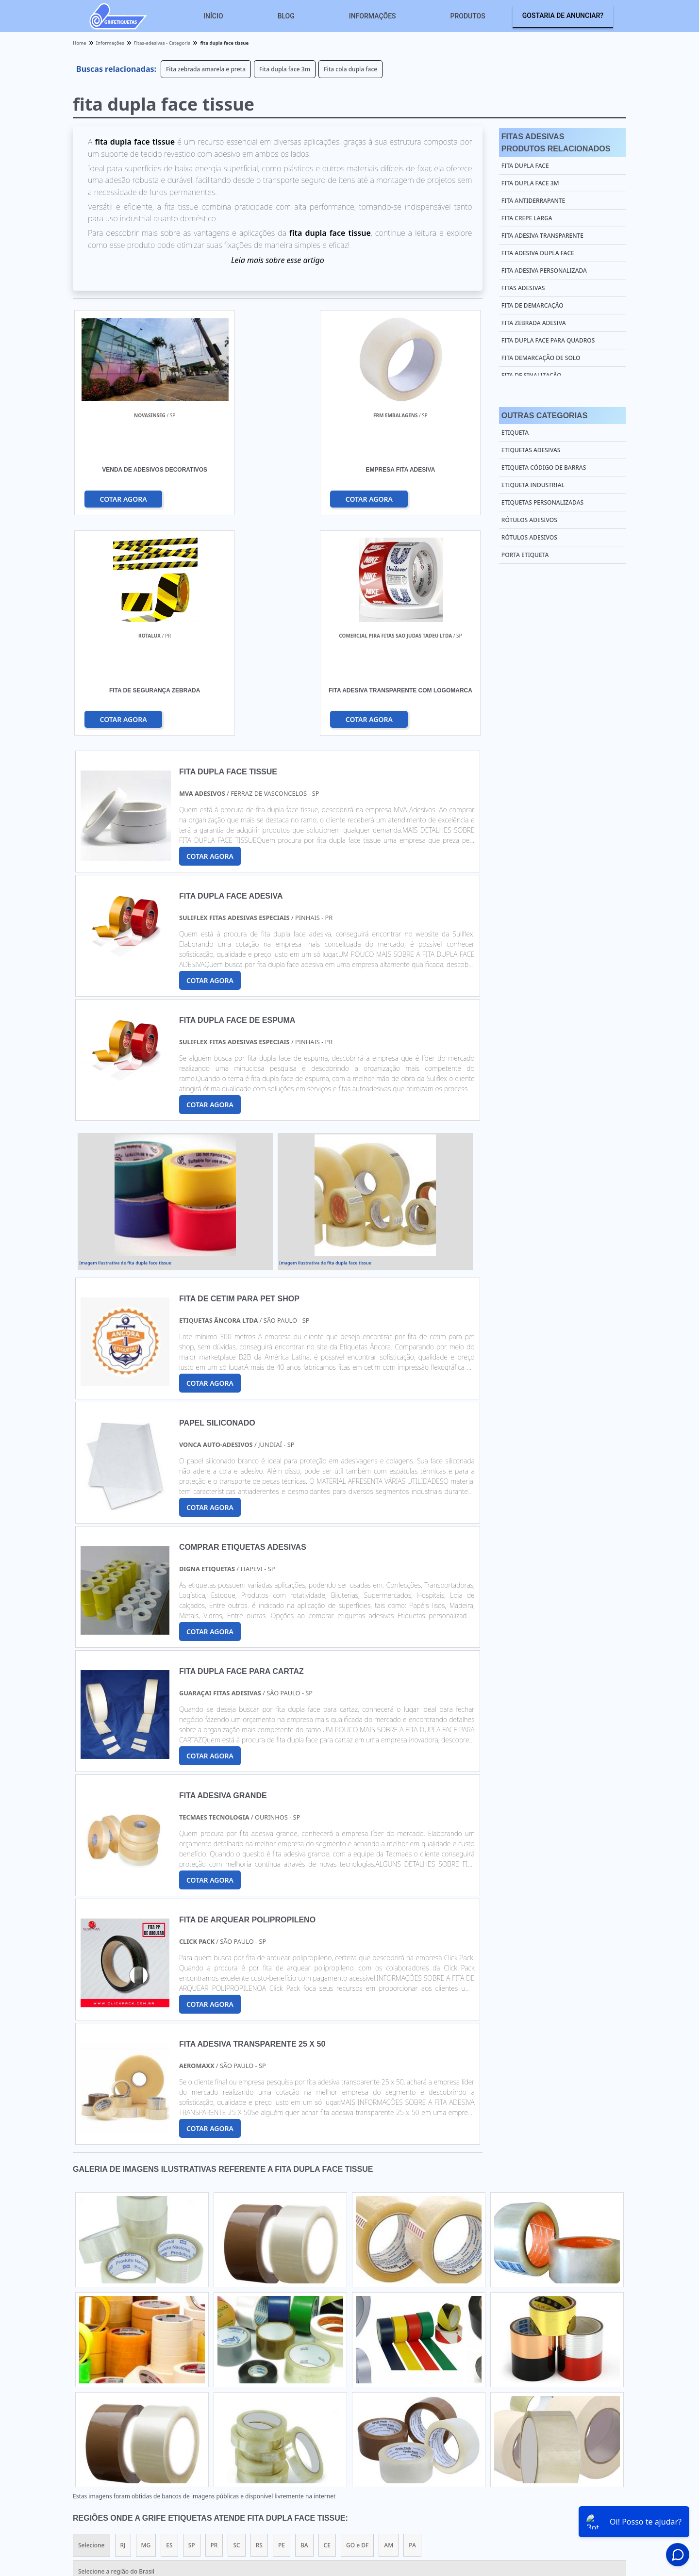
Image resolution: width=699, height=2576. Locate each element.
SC (236, 2326)
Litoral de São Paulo (406, 2411)
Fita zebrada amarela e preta (206, 69)
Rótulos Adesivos (529, 520)
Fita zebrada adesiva (533, 323)
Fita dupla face (525, 166)
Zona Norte (150, 2411)
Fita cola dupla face (350, 69)
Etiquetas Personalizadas (542, 502)
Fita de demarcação (532, 305)
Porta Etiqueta (525, 555)
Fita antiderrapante (533, 201)
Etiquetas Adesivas (531, 450)
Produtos (467, 16)
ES (169, 2326)
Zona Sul (240, 2411)
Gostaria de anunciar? (562, 15)
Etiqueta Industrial (533, 485)
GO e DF (357, 2326)
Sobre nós (587, 2499)
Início (213, 16)
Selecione (91, 2326)
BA (304, 2326)
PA (412, 2326)
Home (461, 2499)
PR (214, 2326)
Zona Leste (283, 2411)
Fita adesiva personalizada (544, 270)
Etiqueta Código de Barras (543, 467)
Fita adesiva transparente (542, 235)
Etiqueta (515, 432)
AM (388, 2326)
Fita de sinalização (531, 375)
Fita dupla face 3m (284, 69)
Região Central (98, 2411)
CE (327, 2326)
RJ (123, 2326)
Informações (372, 16)
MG (146, 2326)
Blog (286, 16)
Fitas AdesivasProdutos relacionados (556, 142)
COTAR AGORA (123, 498)
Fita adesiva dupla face (537, 253)
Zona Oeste (197, 2411)
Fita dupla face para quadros (548, 340)
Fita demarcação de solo (541, 358)
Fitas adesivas (523, 288)
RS (259, 2326)
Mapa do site (633, 2499)
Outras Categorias (544, 415)
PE (281, 2326)
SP (191, 2326)
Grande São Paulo (339, 2411)
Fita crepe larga (526, 218)
